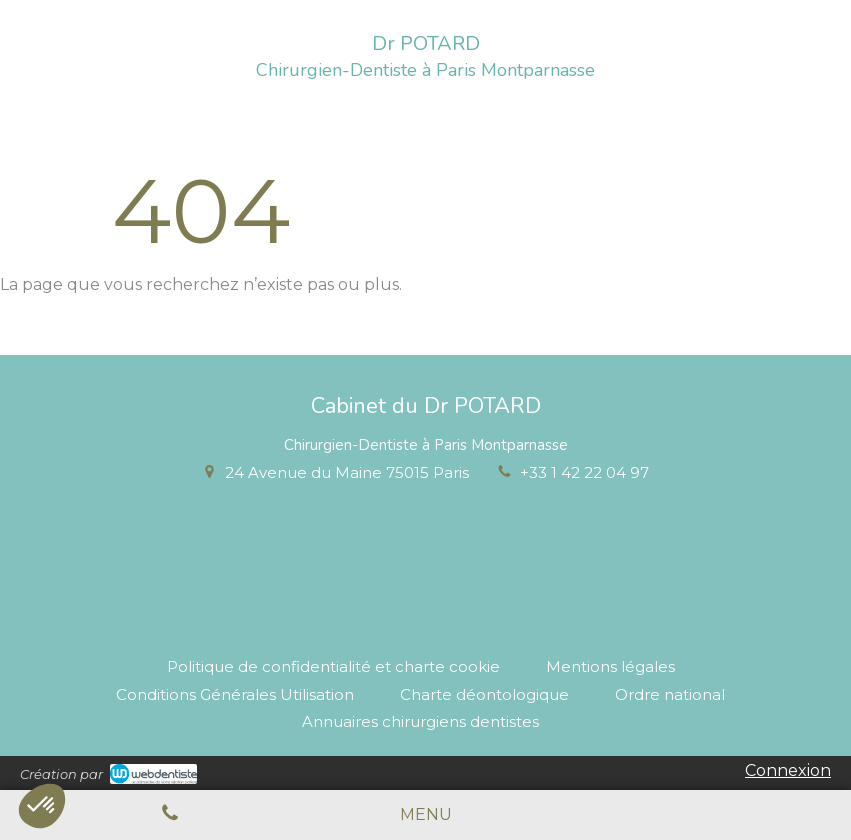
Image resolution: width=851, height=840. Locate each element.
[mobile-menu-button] (426, 815)
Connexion (788, 770)
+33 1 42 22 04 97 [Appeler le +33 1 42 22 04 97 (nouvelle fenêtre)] (584, 472)
